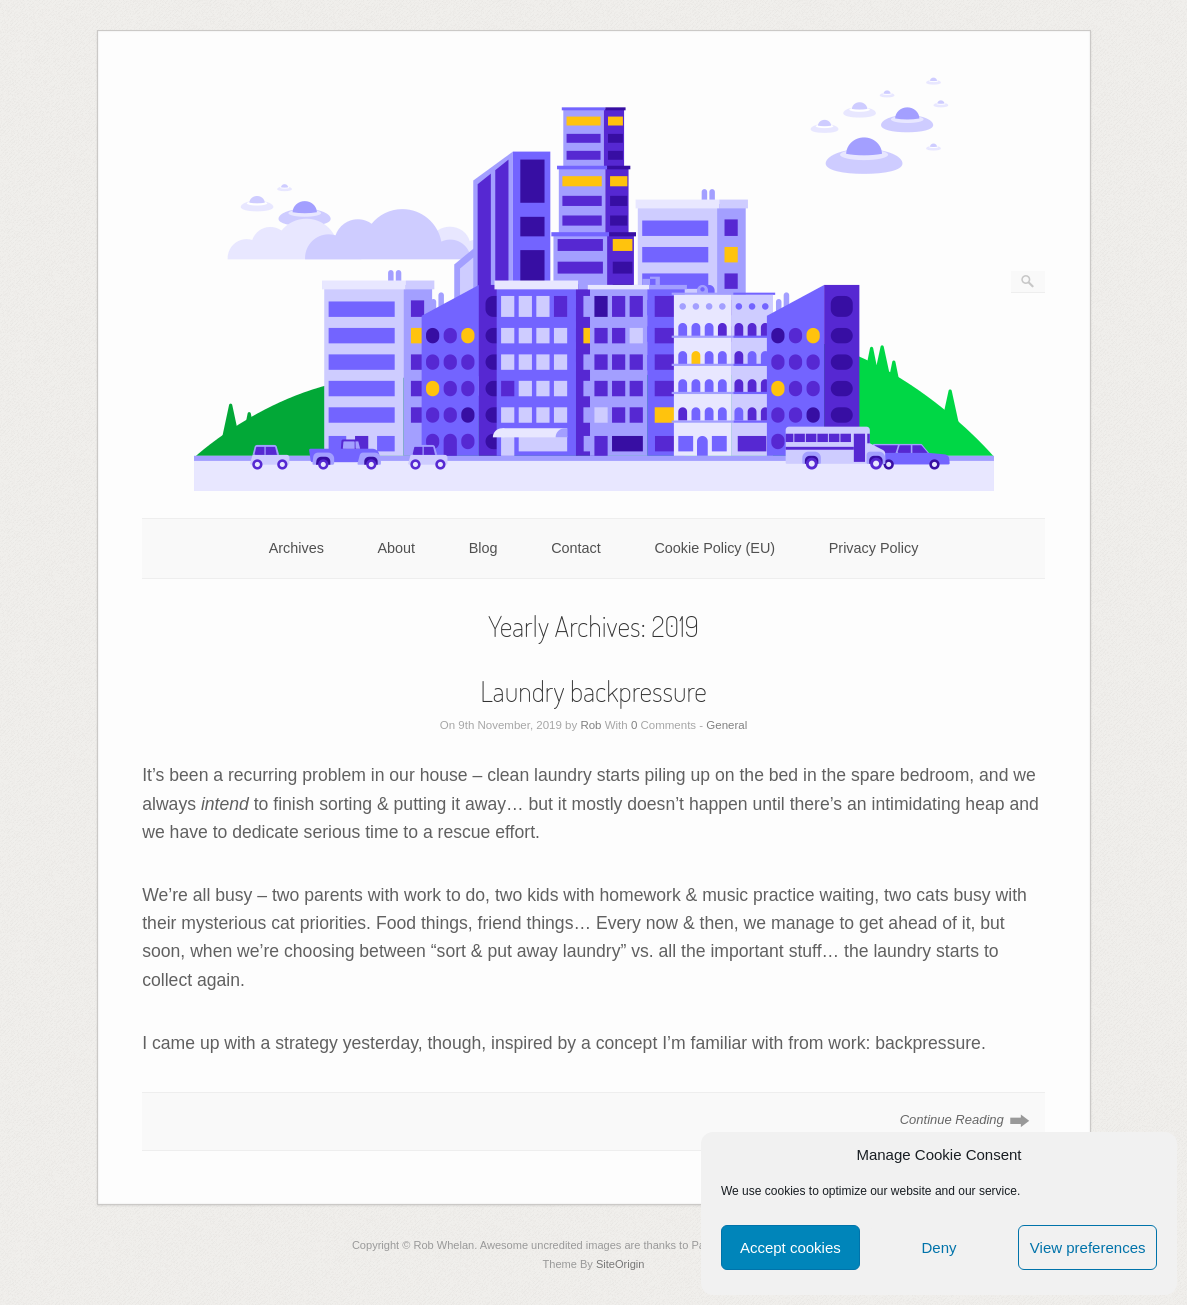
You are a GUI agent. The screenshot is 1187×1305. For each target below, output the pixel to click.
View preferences (1088, 1247)
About (396, 548)
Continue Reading (952, 1119)
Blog (483, 548)
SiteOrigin (620, 1264)
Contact (576, 548)
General (726, 725)
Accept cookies (790, 1247)
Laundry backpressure (593, 691)
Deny (938, 1247)
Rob (590, 725)
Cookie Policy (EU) (714, 548)
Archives (296, 548)
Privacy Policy (874, 548)
